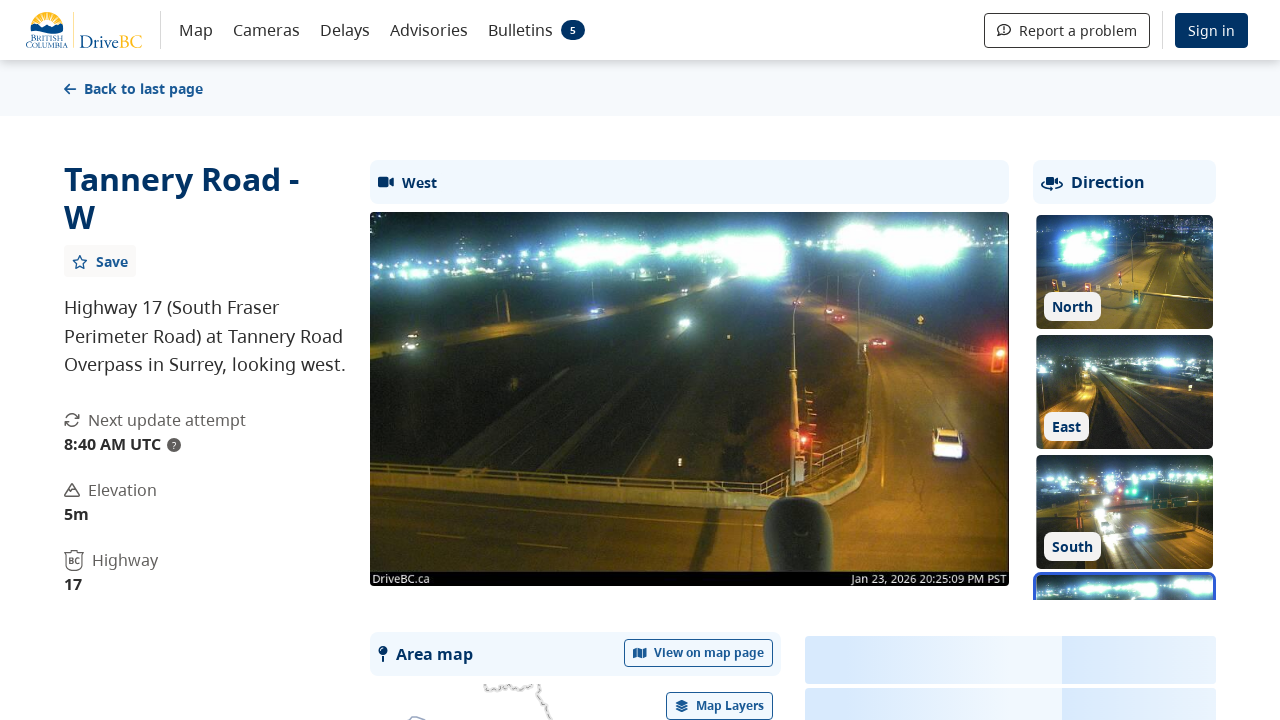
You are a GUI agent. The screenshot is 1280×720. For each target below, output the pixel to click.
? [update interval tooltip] (174, 445)
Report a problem (1067, 30)
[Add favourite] (100, 261)
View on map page (699, 652)
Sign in (1211, 30)
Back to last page (133, 88)
